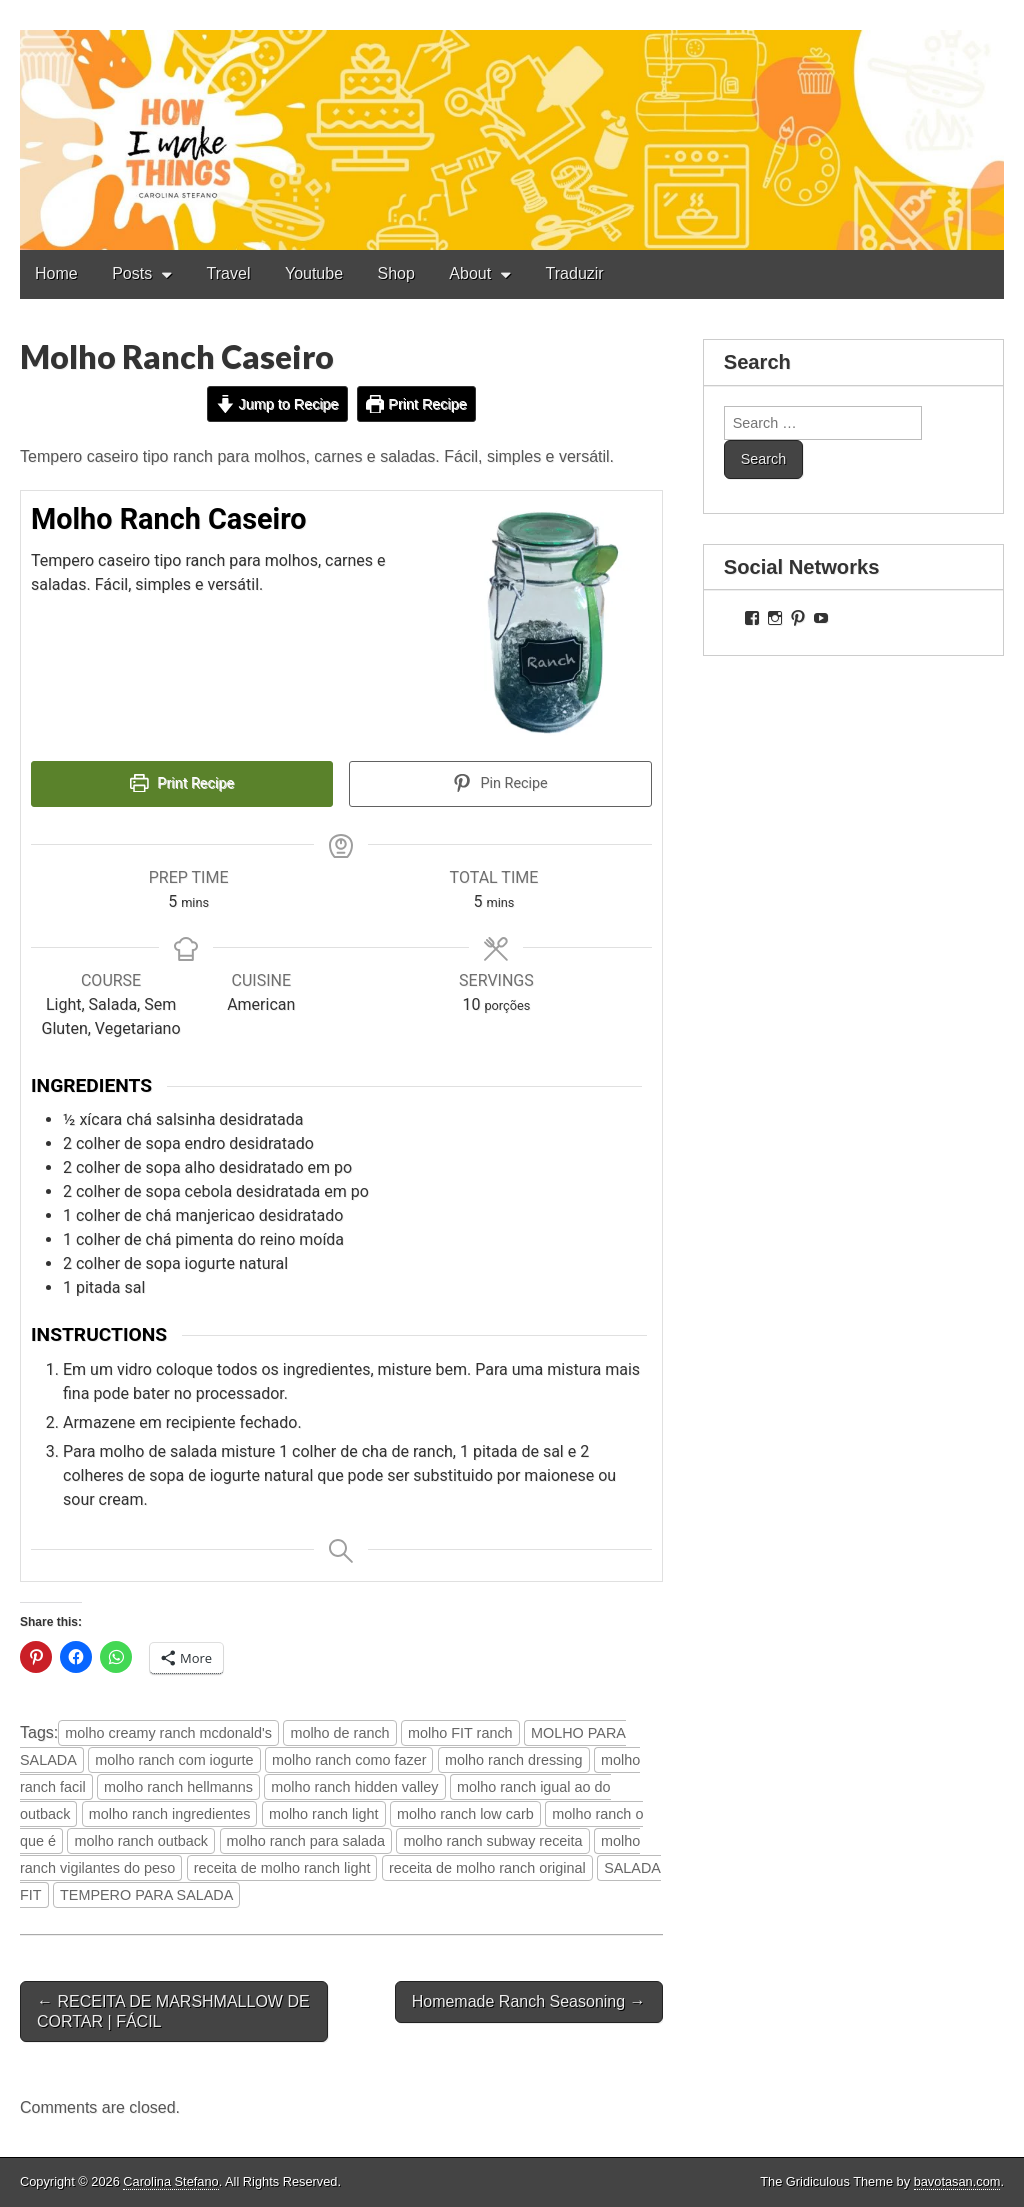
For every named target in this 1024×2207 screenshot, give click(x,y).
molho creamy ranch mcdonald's (168, 1733)
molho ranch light (324, 1814)
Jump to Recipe (277, 404)
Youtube (314, 273)
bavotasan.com (957, 2181)
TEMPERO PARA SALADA (146, 1895)
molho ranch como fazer (349, 1760)
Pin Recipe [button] (500, 783)
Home (56, 273)
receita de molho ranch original (487, 1868)
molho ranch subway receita (492, 1841)
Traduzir (575, 273)
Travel (229, 273)
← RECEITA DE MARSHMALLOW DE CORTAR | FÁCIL (173, 2011)
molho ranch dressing (514, 1760)
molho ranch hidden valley (354, 1787)
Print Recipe (416, 404)
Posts (132, 273)
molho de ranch (339, 1733)
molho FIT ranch (460, 1733)
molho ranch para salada (306, 1841)
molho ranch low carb (465, 1814)
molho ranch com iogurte (174, 1760)
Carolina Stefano (170, 2181)
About (470, 273)
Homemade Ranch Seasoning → (529, 2001)
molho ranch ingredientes (170, 1814)
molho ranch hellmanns (178, 1787)
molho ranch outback (141, 1841)
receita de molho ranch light (282, 1868)
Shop (396, 273)
